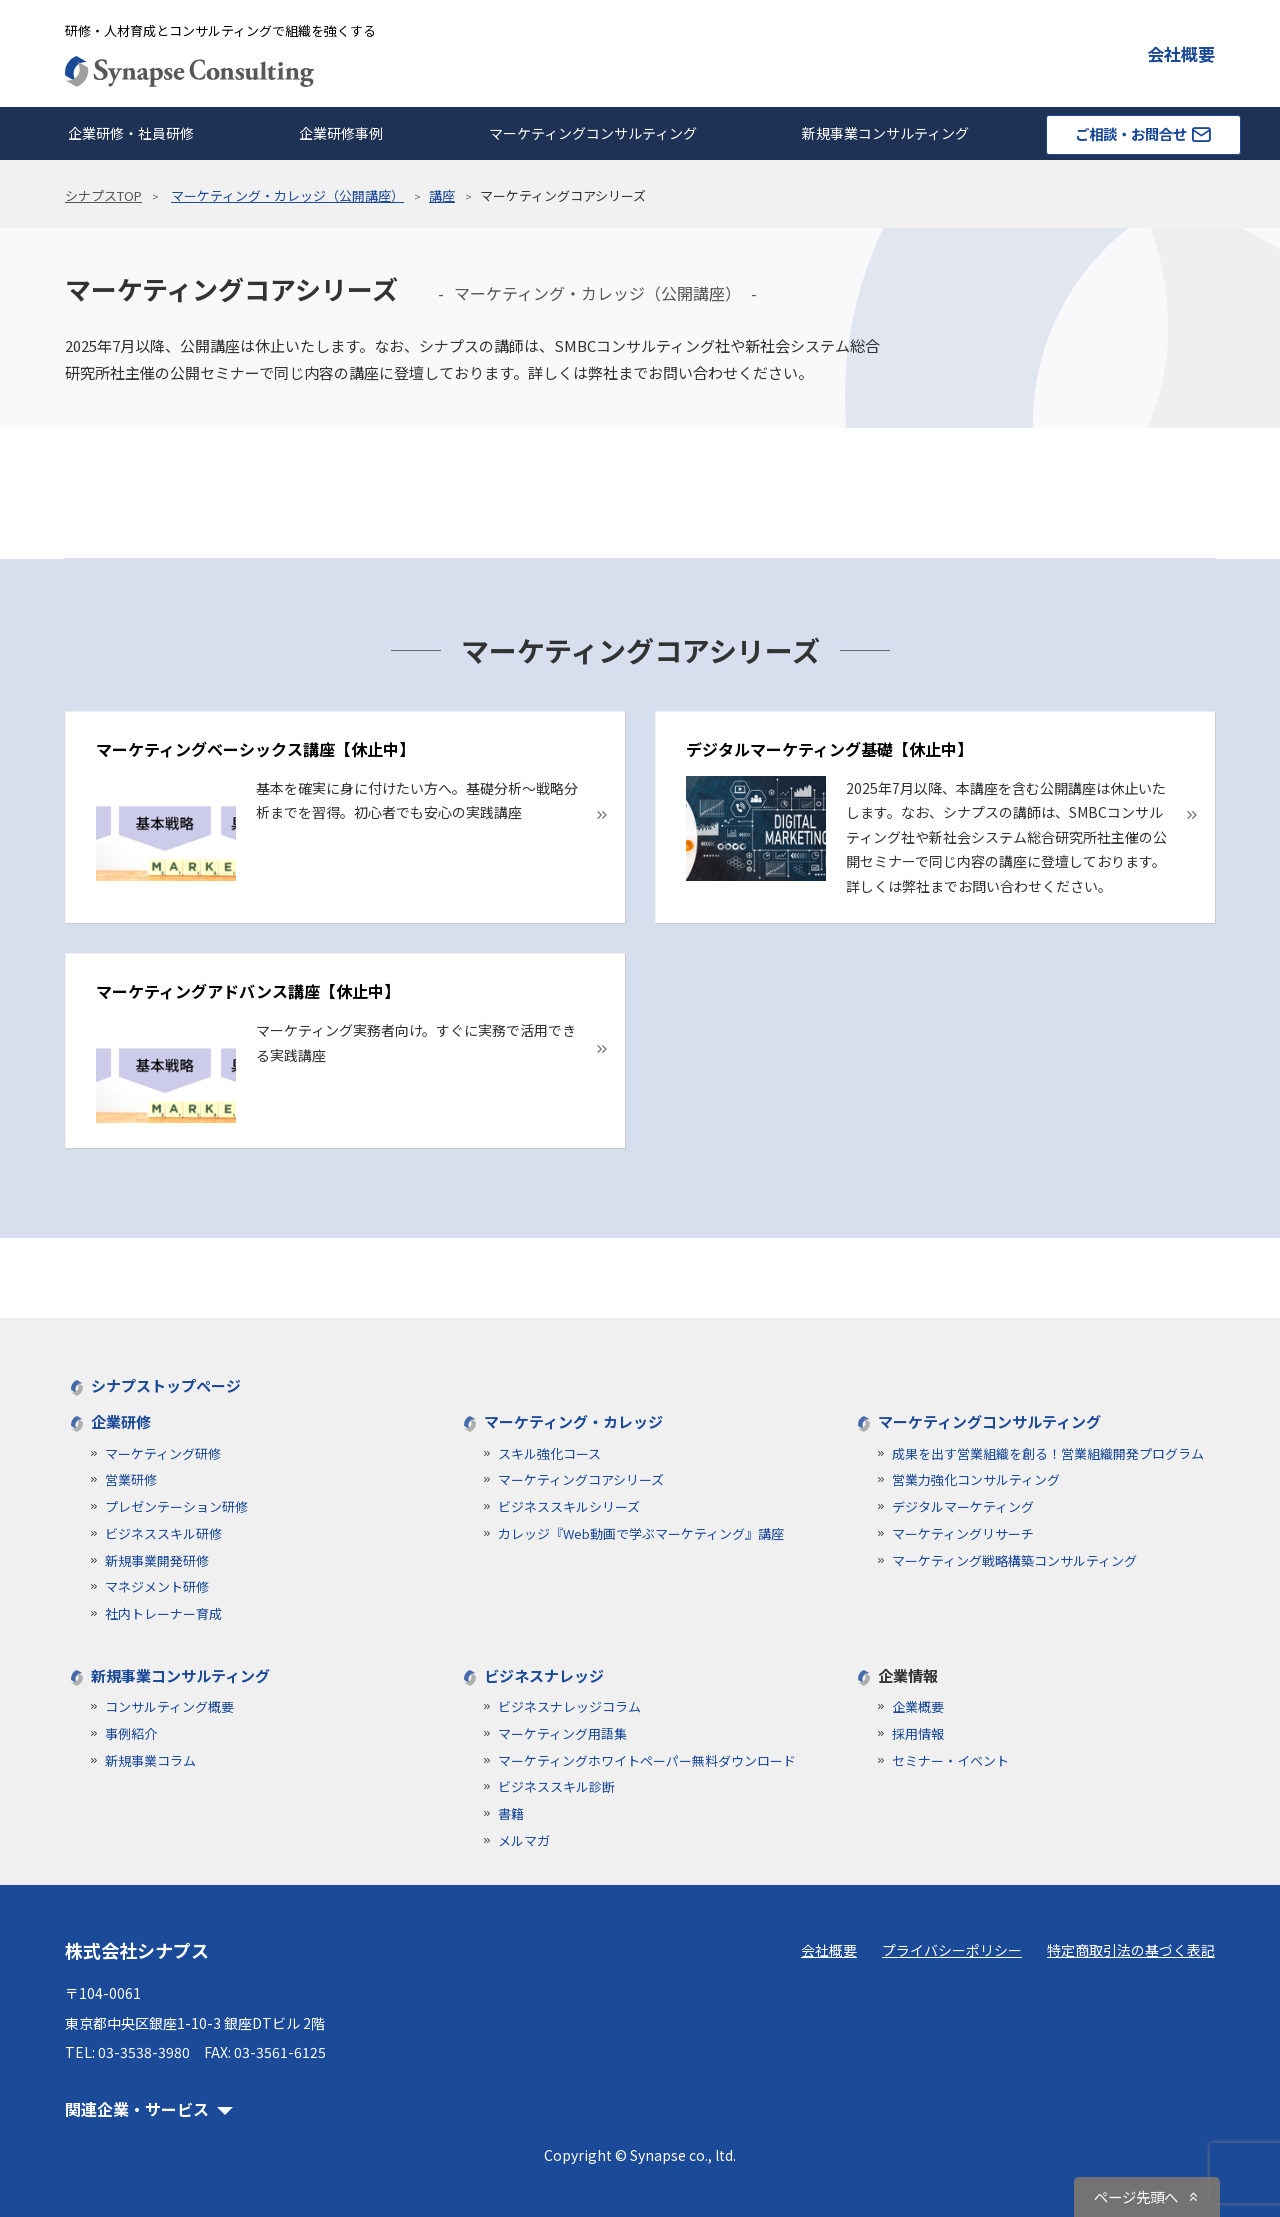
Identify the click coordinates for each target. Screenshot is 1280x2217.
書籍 (511, 1813)
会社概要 (1181, 53)
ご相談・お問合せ (1143, 133)
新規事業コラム (150, 1760)
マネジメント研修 (157, 1586)
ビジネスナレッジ (544, 1675)
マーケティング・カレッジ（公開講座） (287, 195)
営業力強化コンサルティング (976, 1479)
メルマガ (524, 1840)
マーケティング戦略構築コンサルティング (1014, 1560)
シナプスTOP (103, 195)
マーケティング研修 (163, 1453)
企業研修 (121, 1421)
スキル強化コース (549, 1453)
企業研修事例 (341, 133)
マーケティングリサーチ (963, 1533)
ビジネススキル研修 (163, 1533)
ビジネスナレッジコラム (569, 1706)
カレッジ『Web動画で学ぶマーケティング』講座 (641, 1533)
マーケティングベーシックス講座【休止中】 (255, 749)
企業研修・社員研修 (131, 133)
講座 (442, 195)
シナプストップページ (166, 1385)
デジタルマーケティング (963, 1506)
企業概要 (918, 1706)
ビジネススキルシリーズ (569, 1506)
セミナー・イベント (950, 1760)
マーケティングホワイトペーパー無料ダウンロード (647, 1760)
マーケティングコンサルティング (593, 133)
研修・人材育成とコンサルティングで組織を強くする (220, 30)
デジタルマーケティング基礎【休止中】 (829, 749)
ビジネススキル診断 (556, 1786)
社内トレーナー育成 (163, 1613)
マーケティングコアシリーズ (581, 1479)
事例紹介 (131, 1733)
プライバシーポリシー (952, 1950)
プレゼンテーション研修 (176, 1506)
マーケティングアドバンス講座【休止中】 (248, 991)
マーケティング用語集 (562, 1733)
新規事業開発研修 (157, 1560)
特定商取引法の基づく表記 (1131, 1950)
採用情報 (918, 1733)
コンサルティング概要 (169, 1706)
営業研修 (131, 1479)
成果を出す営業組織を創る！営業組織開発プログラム (1048, 1453)
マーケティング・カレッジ (573, 1421)
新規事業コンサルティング (885, 133)
